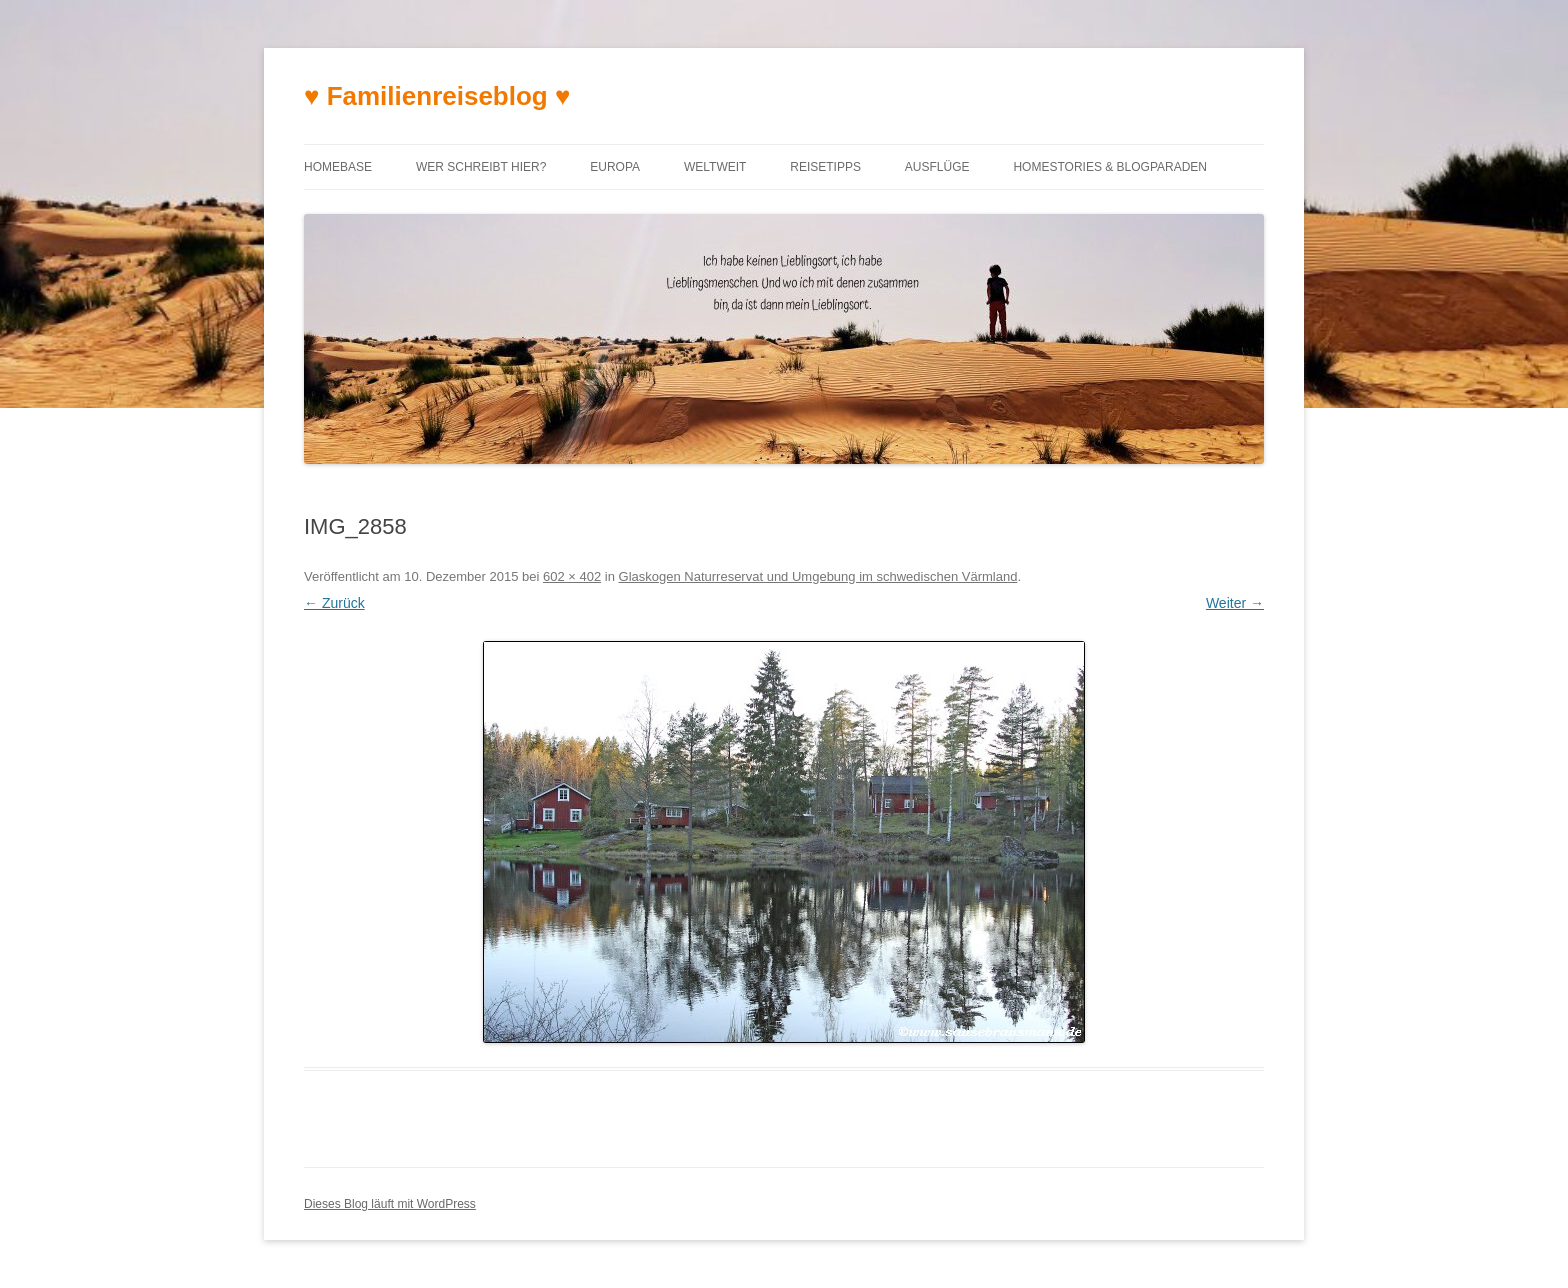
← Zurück (334, 603)
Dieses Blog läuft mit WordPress (390, 1204)
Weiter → (1235, 603)
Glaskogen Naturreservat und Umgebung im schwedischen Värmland (818, 576)
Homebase (338, 167)
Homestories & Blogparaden (1110, 167)
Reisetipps (825, 167)
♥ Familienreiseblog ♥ (437, 96)
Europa (615, 167)
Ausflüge (937, 167)
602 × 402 (572, 576)
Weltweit (715, 167)
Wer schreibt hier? (481, 167)
